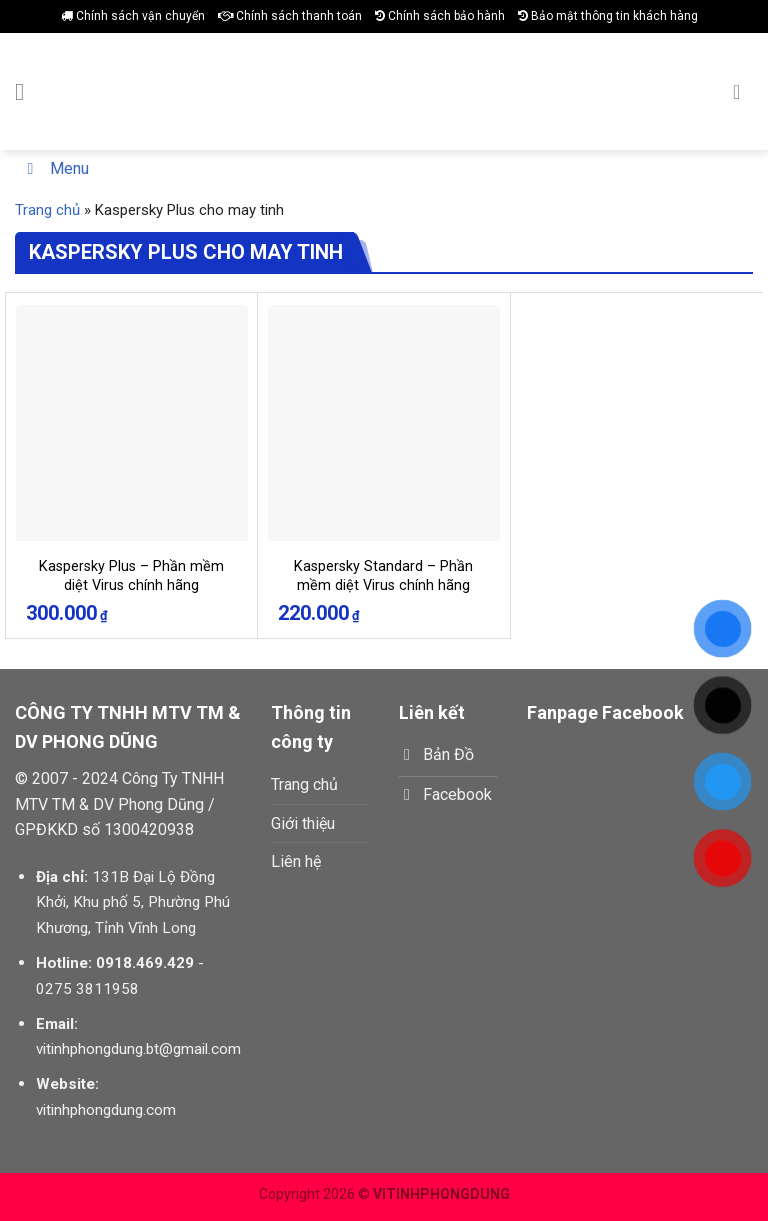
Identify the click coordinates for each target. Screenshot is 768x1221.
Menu (54, 168)
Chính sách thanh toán (290, 16)
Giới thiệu (303, 823)
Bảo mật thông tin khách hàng (608, 16)
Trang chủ (47, 210)
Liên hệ (296, 861)
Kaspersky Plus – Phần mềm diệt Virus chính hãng (131, 576)
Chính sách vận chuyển (133, 16)
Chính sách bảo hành (440, 16)
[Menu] (27, 91)
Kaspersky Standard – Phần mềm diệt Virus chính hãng (383, 576)
